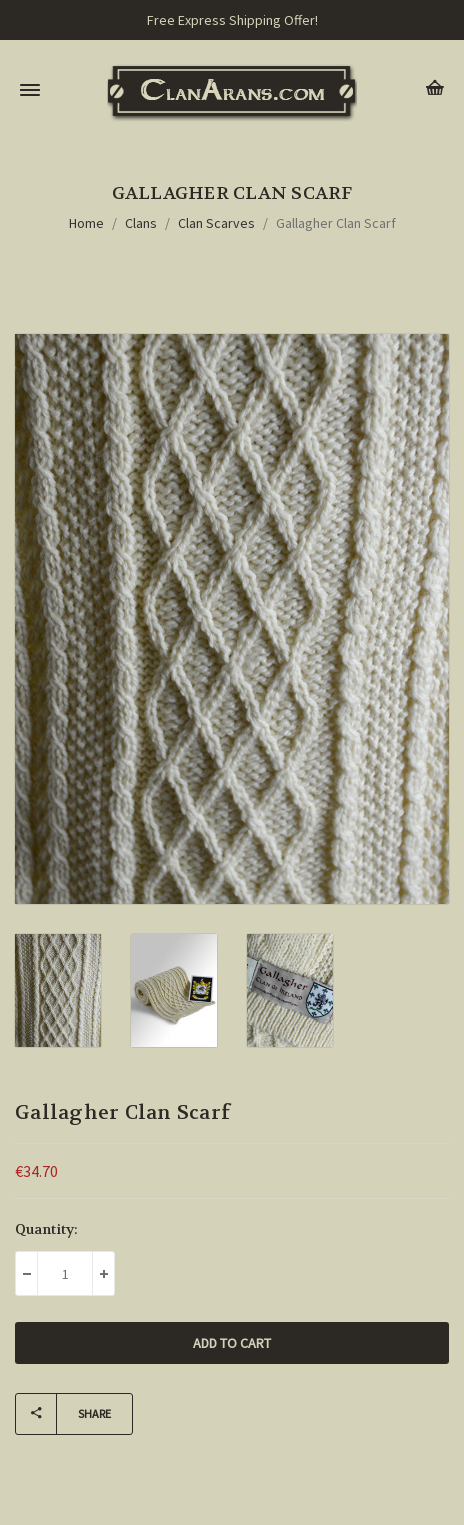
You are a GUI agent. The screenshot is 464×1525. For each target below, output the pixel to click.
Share (63, 1414)
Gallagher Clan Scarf (336, 223)
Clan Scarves (216, 223)
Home (86, 223)
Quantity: (46, 1229)
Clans (141, 223)
